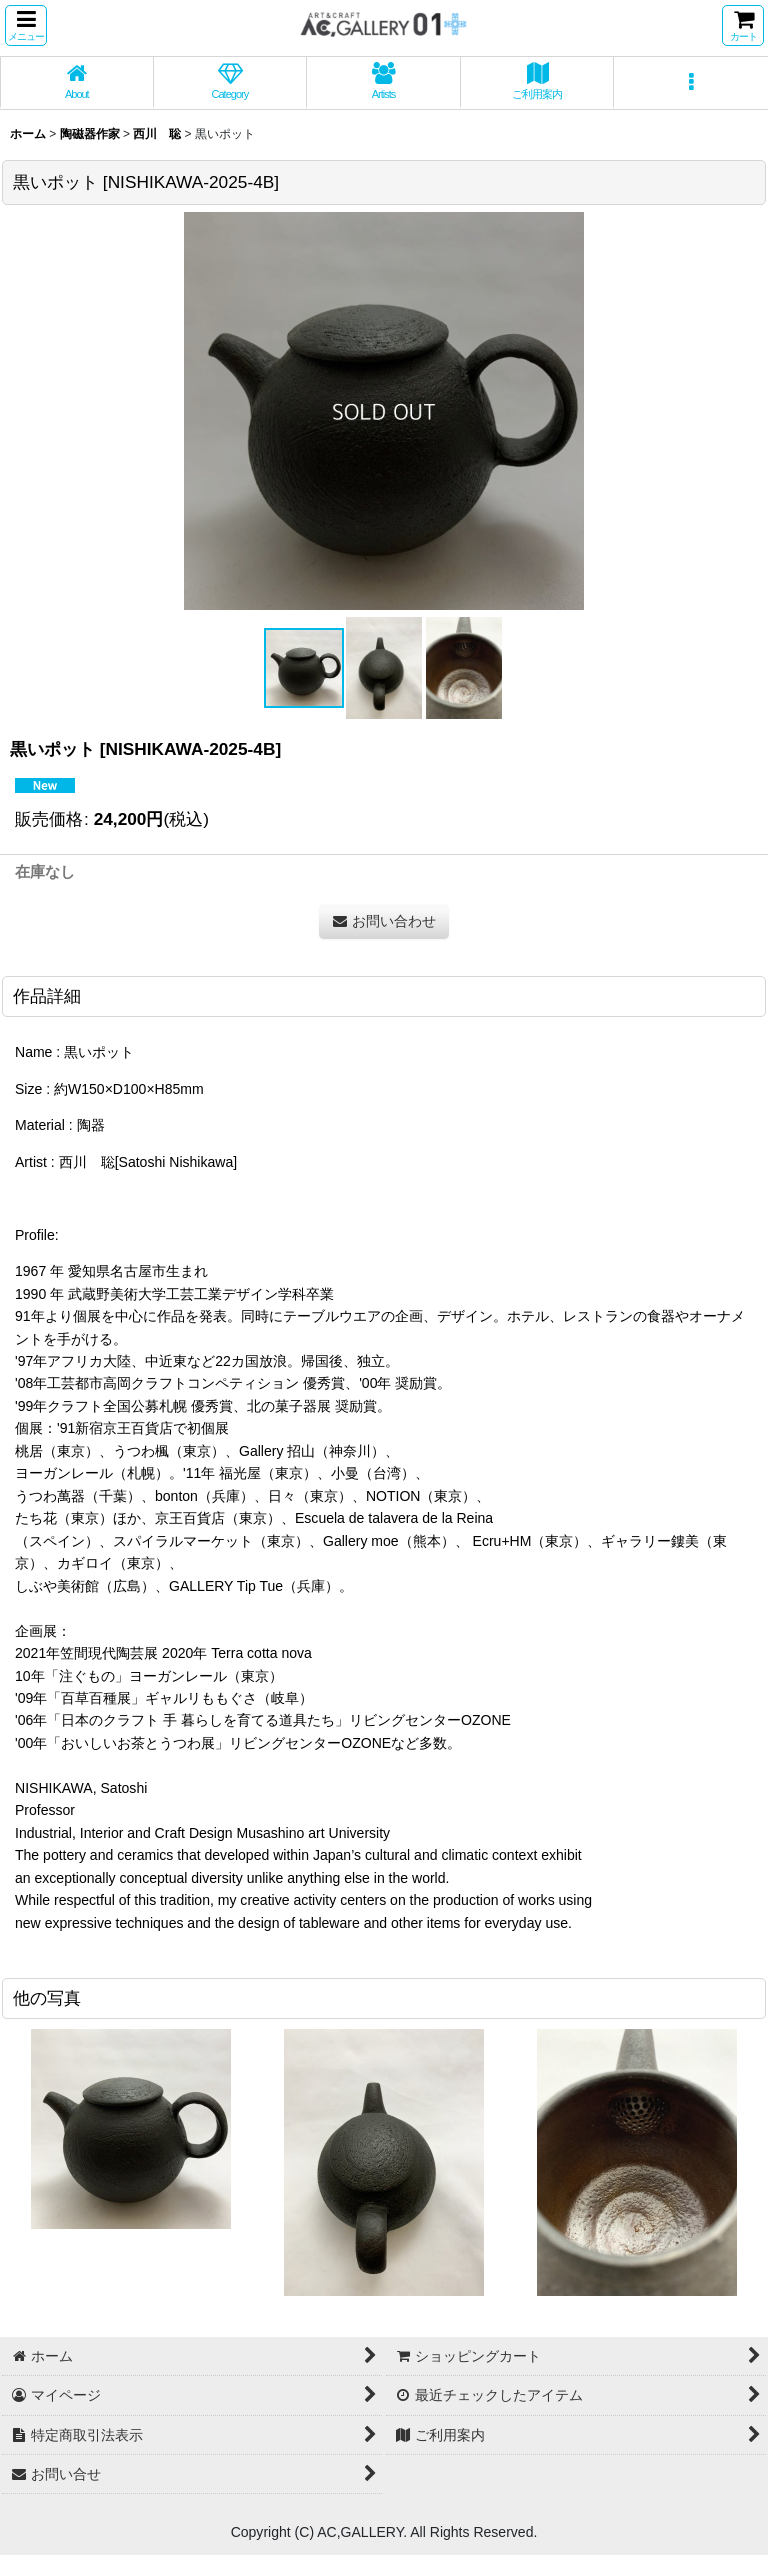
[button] (26, 25)
